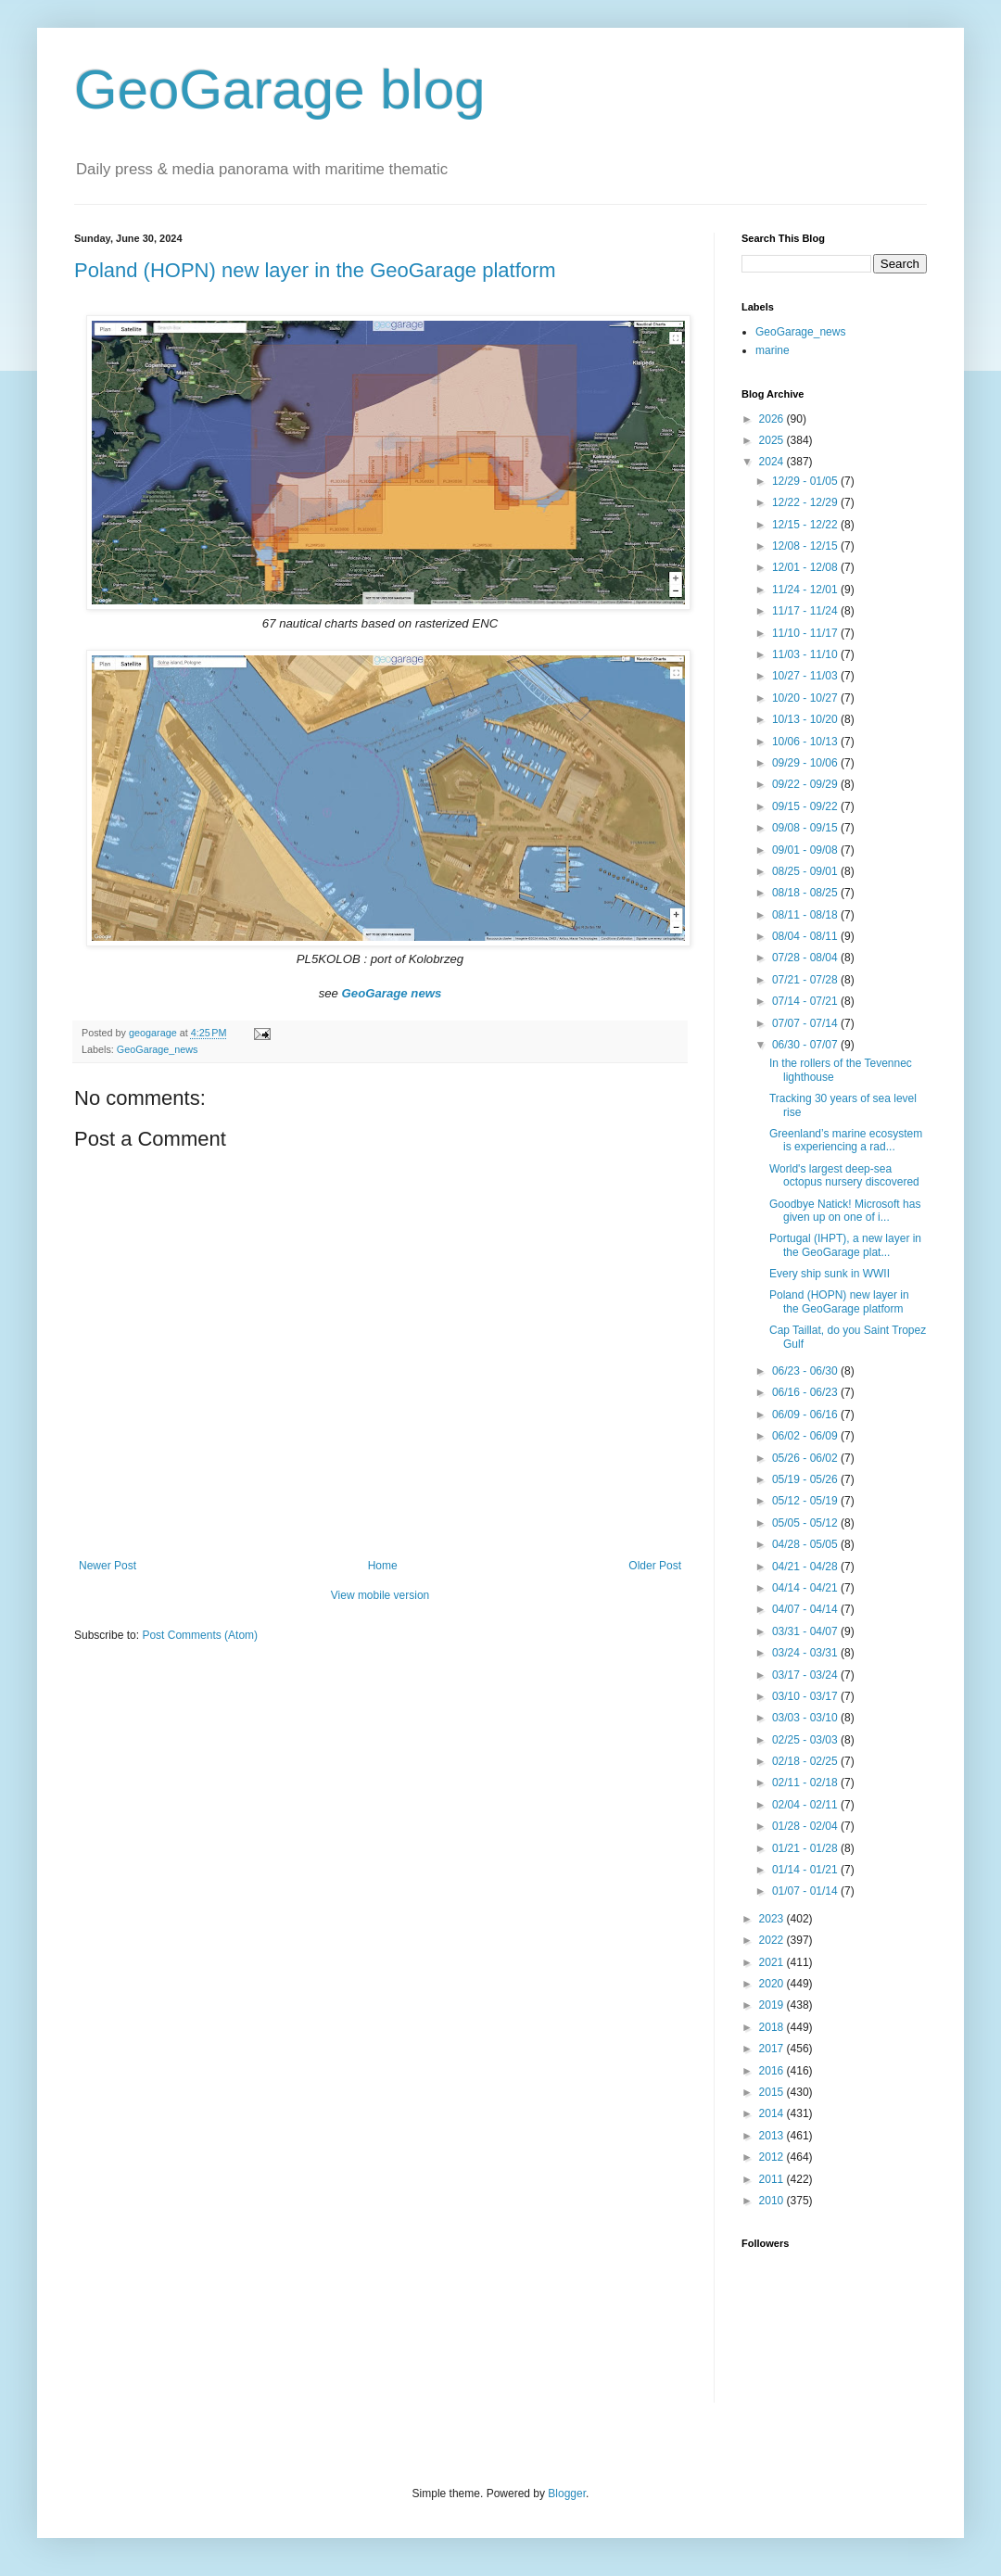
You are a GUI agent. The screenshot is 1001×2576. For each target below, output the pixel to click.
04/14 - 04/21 (806, 1587)
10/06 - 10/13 (806, 741)
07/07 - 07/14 (806, 1023)
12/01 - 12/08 (806, 567)
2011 (773, 2179)
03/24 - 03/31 (806, 1652)
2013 (773, 2135)
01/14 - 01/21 (806, 1869)
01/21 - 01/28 (806, 1848)
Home (383, 1565)
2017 (773, 2048)
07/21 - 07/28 (806, 979)
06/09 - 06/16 (806, 1414)
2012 (773, 2157)
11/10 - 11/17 (806, 633)
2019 (773, 2005)
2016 (773, 2070)
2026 (773, 418)
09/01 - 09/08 (806, 850)
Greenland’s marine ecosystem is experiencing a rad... (845, 1140)
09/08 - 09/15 (806, 827)
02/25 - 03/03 (806, 1739)
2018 (773, 2027)
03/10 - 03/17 (806, 1696)
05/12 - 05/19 (806, 1500)
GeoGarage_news (157, 1049)
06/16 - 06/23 (806, 1392)
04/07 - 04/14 (806, 1609)
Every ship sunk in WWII (829, 1273)
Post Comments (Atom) (200, 1635)
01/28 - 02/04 (806, 1826)
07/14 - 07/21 (806, 1001)
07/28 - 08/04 (806, 957)
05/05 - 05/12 (806, 1522)
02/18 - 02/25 (806, 1761)
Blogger (567, 2493)
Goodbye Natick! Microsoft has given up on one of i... (844, 1211)
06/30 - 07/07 (806, 1044)
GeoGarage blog (280, 89)
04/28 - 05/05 (806, 1544)
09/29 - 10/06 (806, 762)
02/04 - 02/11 (806, 1804)
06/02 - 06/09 (806, 1435)
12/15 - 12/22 (806, 524)
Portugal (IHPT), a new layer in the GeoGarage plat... (845, 1245)
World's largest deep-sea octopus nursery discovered (844, 1175)
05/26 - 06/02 (806, 1458)
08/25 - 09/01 (806, 871)
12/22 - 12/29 (806, 502)
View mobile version (380, 1595)
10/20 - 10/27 (806, 698)
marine (772, 350)
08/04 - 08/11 (806, 936)
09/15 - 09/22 (806, 806)
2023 (773, 1918)
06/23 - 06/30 (806, 1370)
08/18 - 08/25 (806, 892)
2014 (773, 2113)
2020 (773, 1983)
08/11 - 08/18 (806, 914)
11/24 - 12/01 (806, 589)
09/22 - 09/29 (806, 784)
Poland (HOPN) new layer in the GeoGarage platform (315, 270)
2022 (773, 1940)
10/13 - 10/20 (806, 719)
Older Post (654, 1565)
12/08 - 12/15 (806, 545)
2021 (773, 1962)
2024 (773, 461)
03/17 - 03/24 (806, 1675)
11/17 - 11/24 (806, 610)
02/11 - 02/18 (806, 1782)
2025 (773, 440)
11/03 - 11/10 (806, 654)
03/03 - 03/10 (806, 1717)
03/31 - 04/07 (806, 1631)
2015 (773, 2092)
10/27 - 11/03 (806, 675)
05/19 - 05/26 (806, 1479)
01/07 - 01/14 (806, 1890)
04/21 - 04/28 (806, 1566)
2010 (773, 2200)
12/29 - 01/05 (806, 481)
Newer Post (107, 1565)
